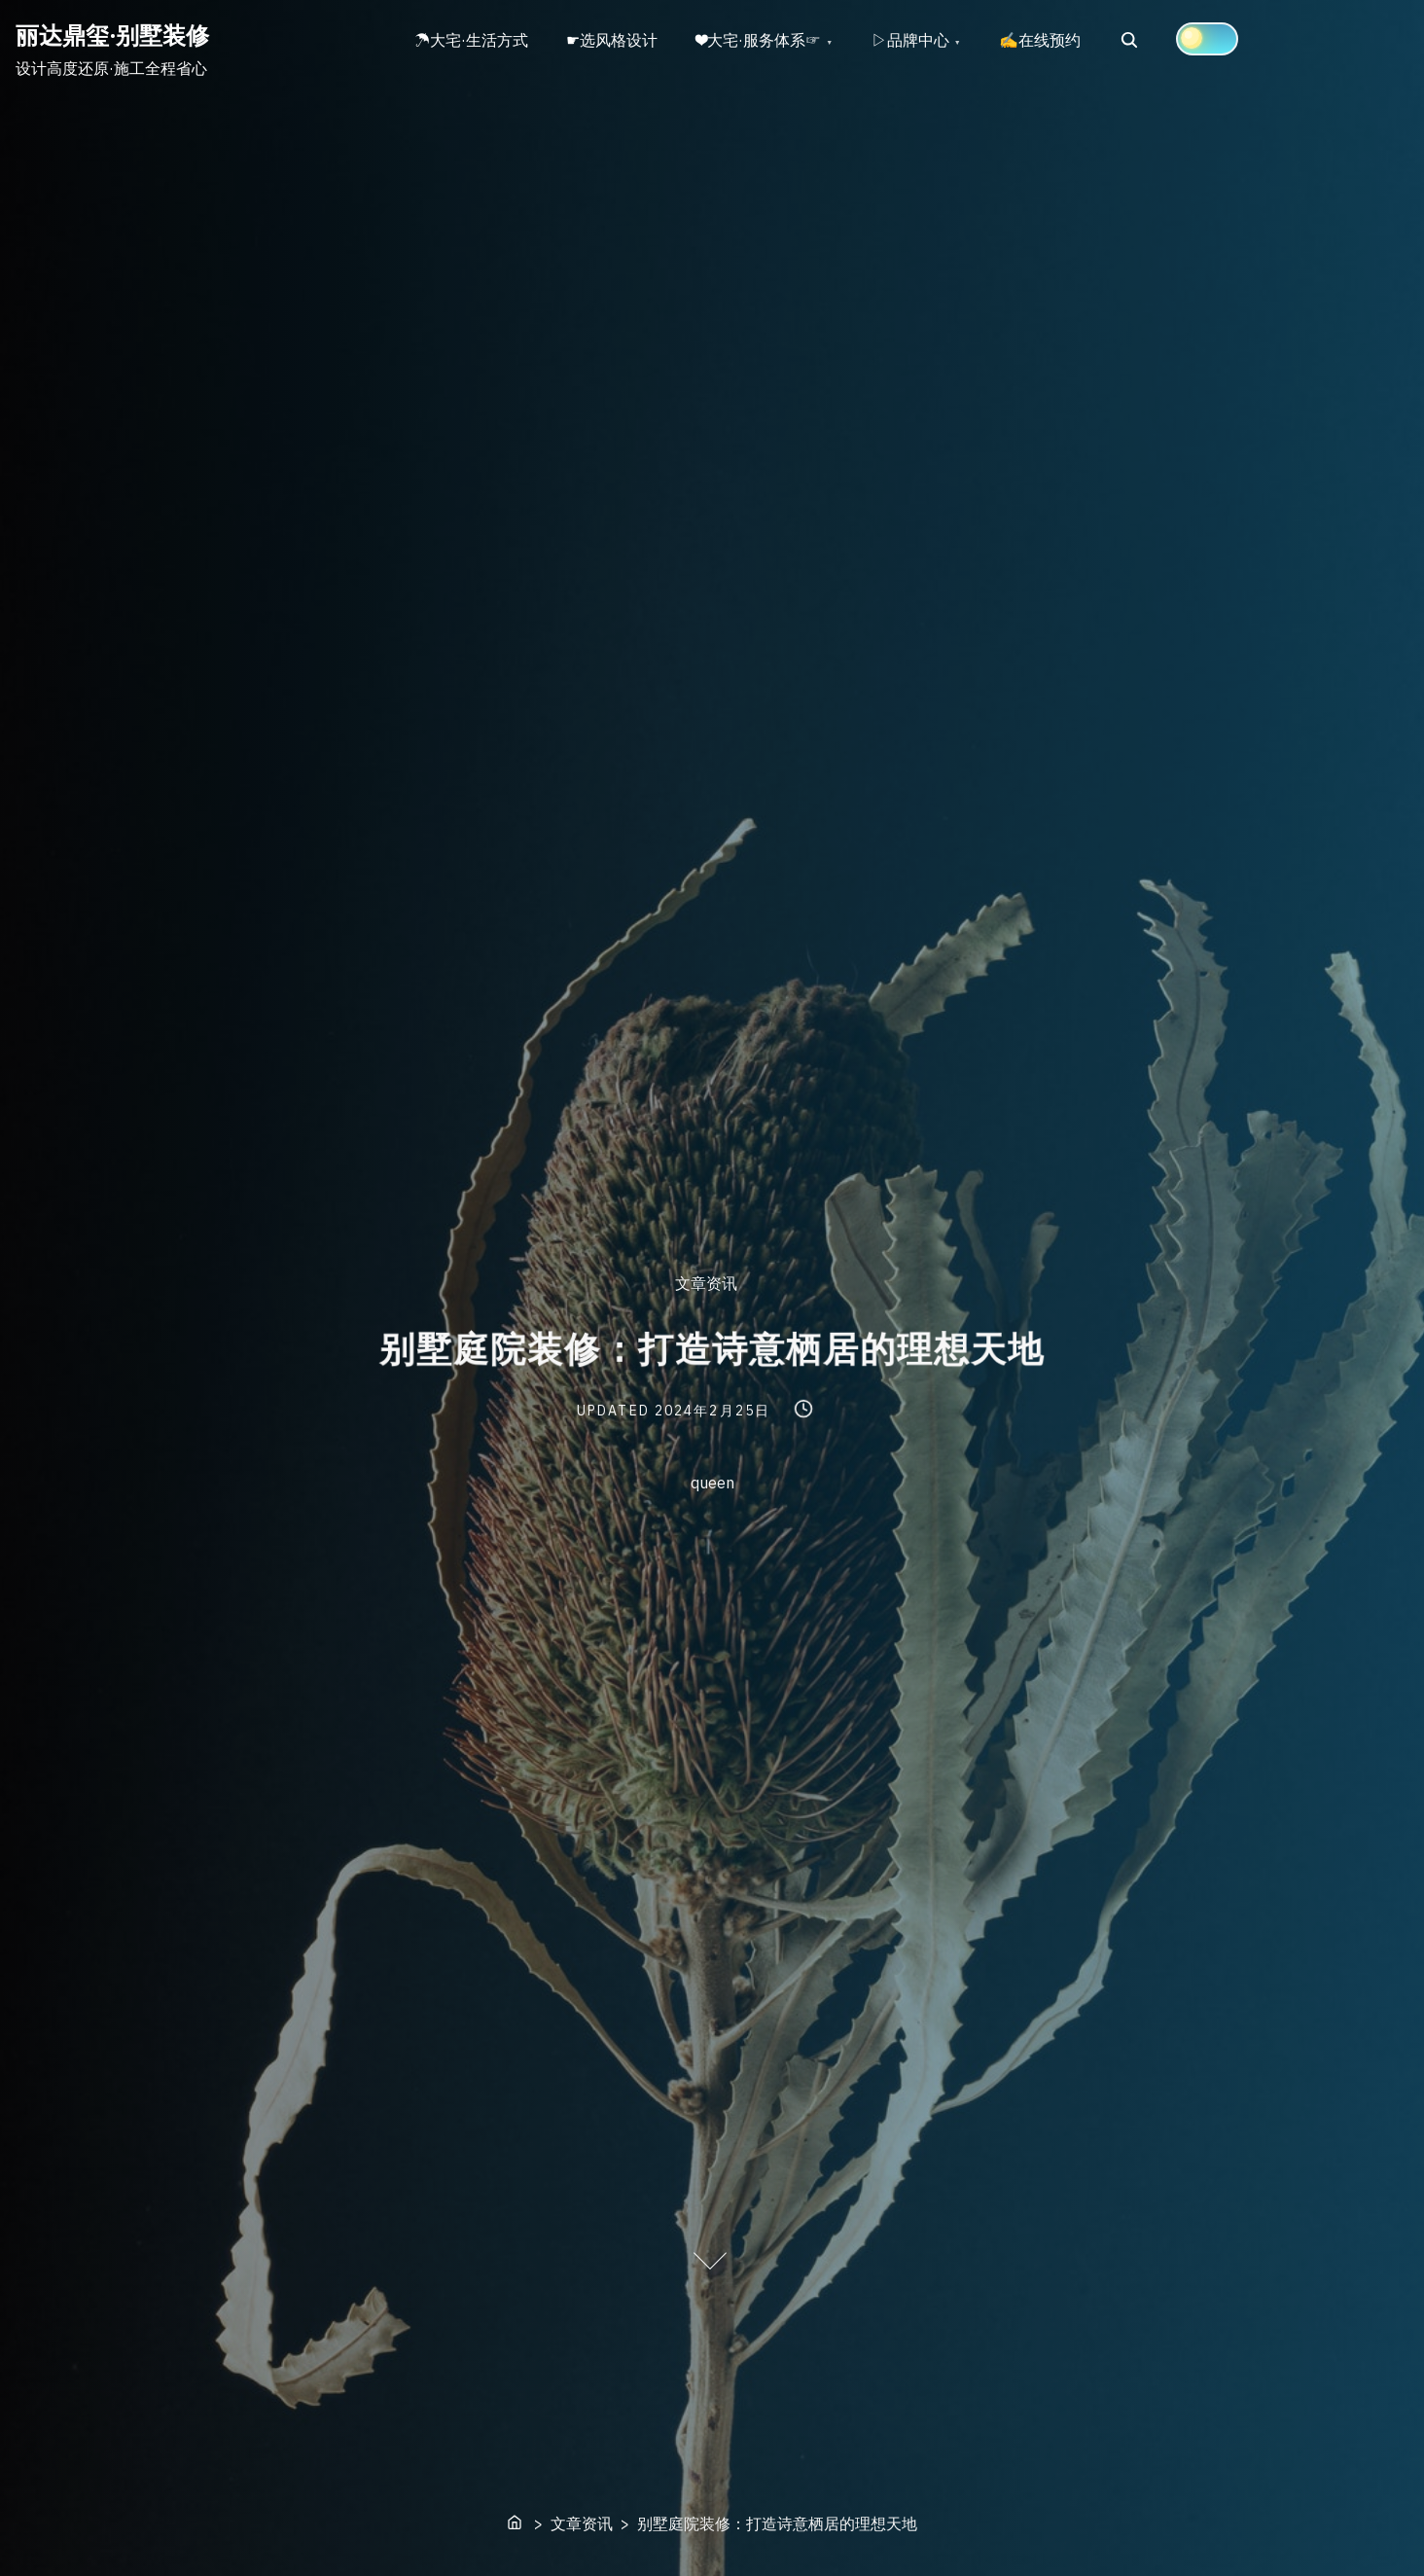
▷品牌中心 (911, 40)
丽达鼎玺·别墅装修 (112, 35)
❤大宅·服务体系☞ (759, 40)
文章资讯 (706, 1284)
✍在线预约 (1042, 40)
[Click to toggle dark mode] (1209, 39)
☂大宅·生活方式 (471, 40)
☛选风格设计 (613, 40)
